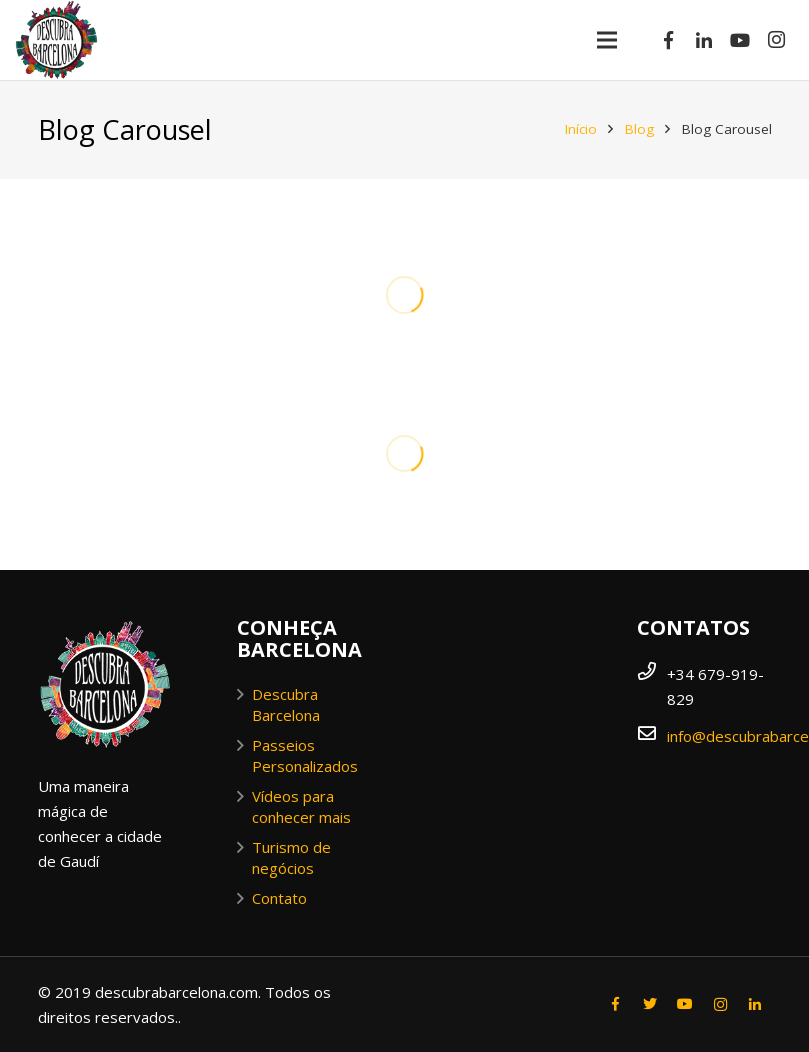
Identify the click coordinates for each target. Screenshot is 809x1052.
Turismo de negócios (291, 857)
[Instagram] (776, 40)
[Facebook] (668, 40)
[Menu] (607, 40)
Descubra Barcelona (286, 704)
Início (581, 129)
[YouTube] (740, 40)
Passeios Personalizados (305, 755)
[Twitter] (650, 1004)
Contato (279, 898)
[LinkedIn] (704, 40)
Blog (639, 129)
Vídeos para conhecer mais (301, 806)
